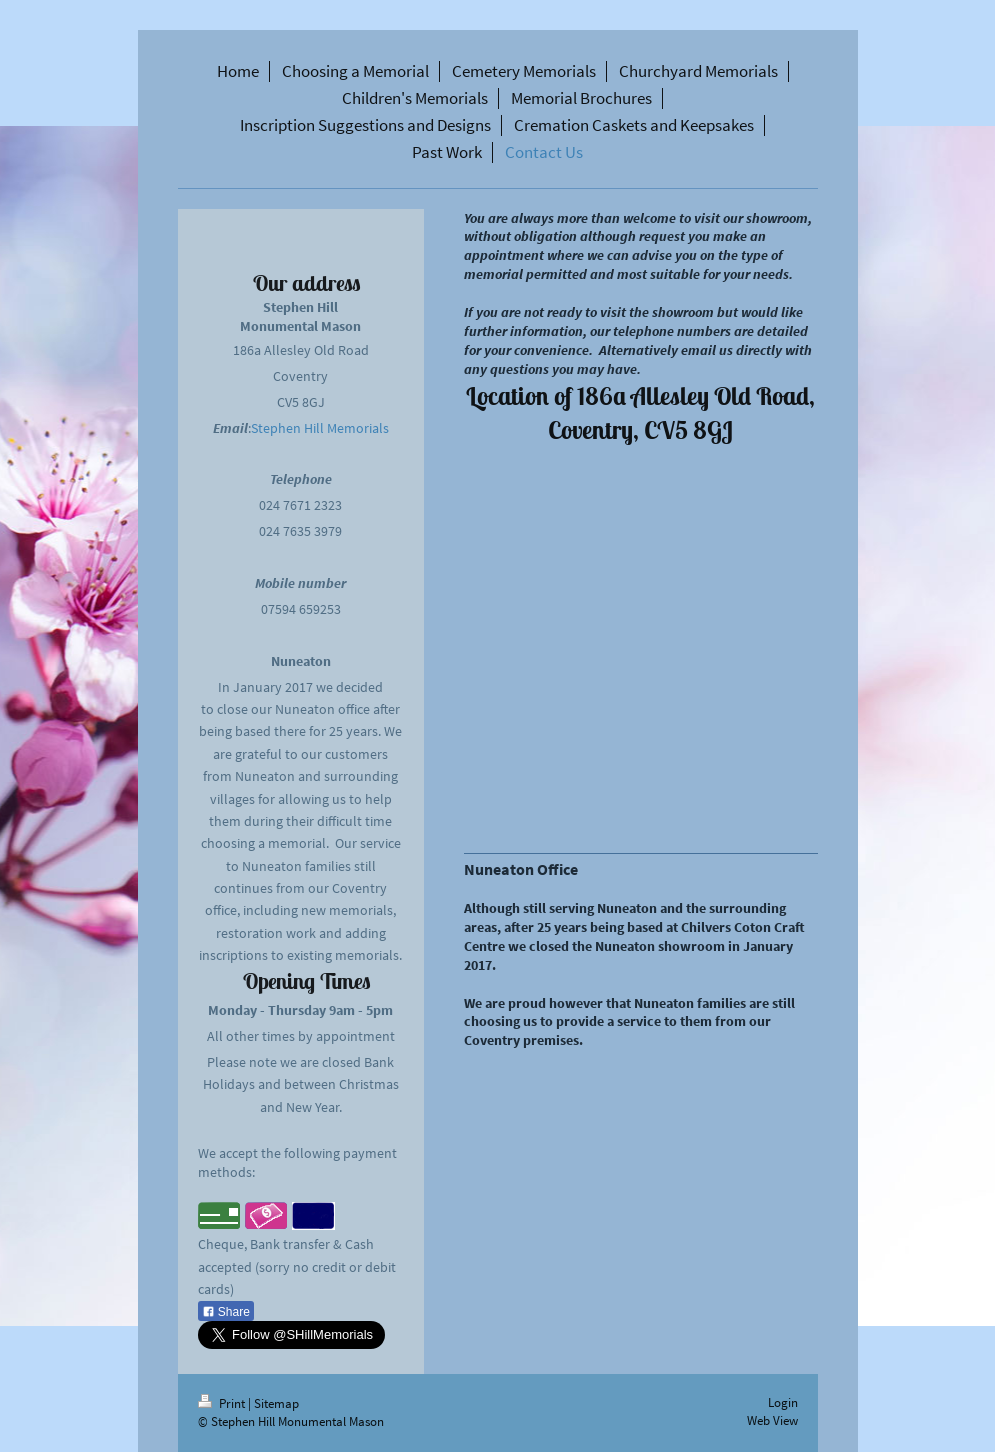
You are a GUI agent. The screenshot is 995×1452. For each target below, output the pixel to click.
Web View (772, 1420)
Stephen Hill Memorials (320, 428)
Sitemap (276, 1403)
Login (783, 1402)
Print (223, 1403)
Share (226, 1312)
